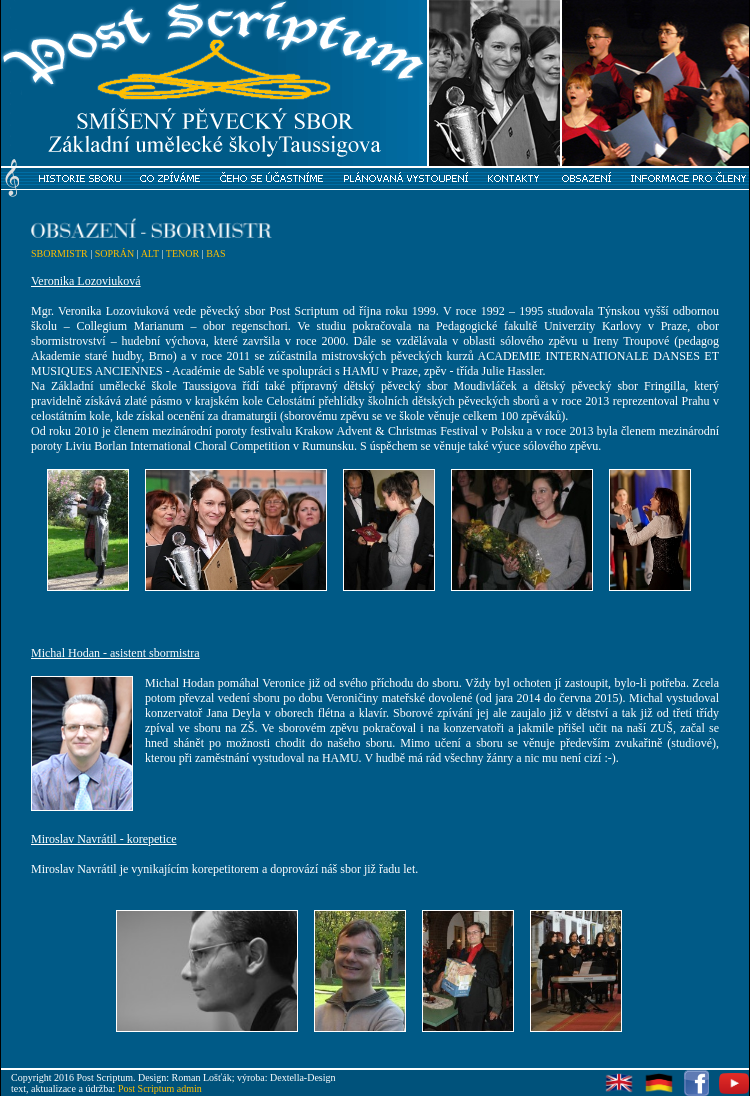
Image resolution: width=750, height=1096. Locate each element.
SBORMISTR (59, 253)
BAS (215, 253)
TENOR (182, 253)
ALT (150, 253)
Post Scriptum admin (160, 1088)
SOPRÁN (114, 253)
